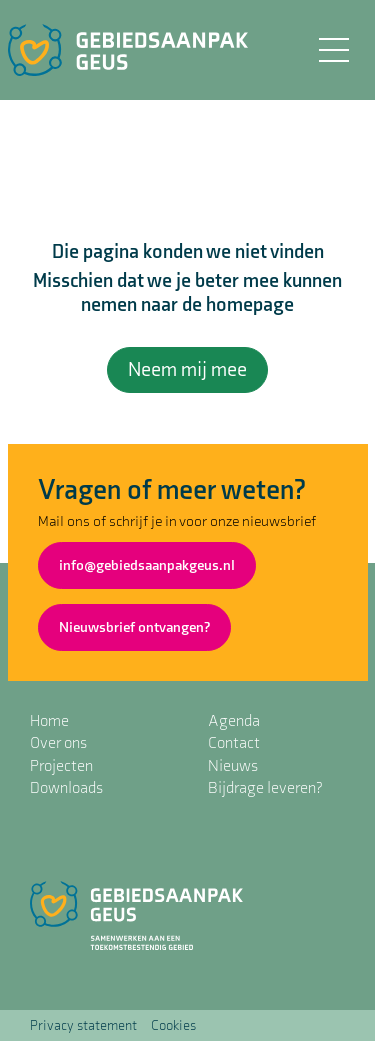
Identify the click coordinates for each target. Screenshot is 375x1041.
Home (49, 721)
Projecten (61, 766)
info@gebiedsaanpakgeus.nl (147, 565)
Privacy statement (83, 1025)
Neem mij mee (187, 370)
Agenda (234, 721)
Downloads (66, 788)
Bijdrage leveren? (265, 788)
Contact (234, 743)
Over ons (58, 743)
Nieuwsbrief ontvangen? (134, 627)
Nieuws (233, 766)
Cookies (173, 1025)
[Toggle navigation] (333, 50)
